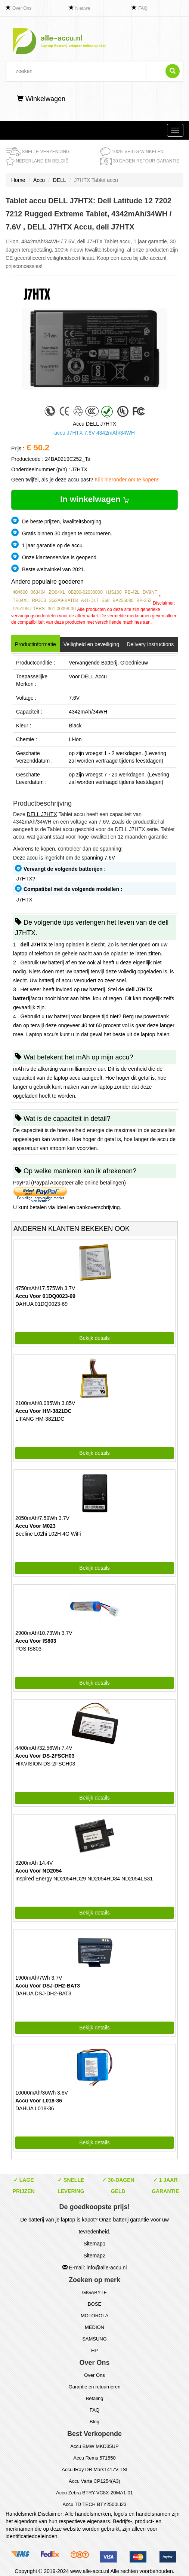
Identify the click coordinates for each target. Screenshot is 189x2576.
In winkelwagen (94, 499)
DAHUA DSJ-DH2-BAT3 (43, 1993)
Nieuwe (82, 8)
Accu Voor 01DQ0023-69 (45, 1296)
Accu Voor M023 (35, 1526)
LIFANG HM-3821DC (39, 1419)
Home (18, 180)
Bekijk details (94, 1338)
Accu (39, 180)
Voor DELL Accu (87, 676)
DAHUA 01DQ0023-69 (41, 1304)
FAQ (142, 8)
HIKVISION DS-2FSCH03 (45, 1764)
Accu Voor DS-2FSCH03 (44, 1756)
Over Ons (21, 8)
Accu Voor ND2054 (38, 1871)
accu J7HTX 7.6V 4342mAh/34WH (94, 433)
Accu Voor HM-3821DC (43, 1411)
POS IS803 (28, 1649)
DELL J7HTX (42, 814)
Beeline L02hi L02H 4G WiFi (48, 1534)
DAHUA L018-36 (34, 2108)
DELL (59, 180)
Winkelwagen (41, 99)
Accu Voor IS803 (35, 1641)
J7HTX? (25, 879)
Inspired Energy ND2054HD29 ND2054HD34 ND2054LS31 (84, 1879)
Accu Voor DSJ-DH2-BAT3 (47, 1986)
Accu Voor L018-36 (38, 2101)
